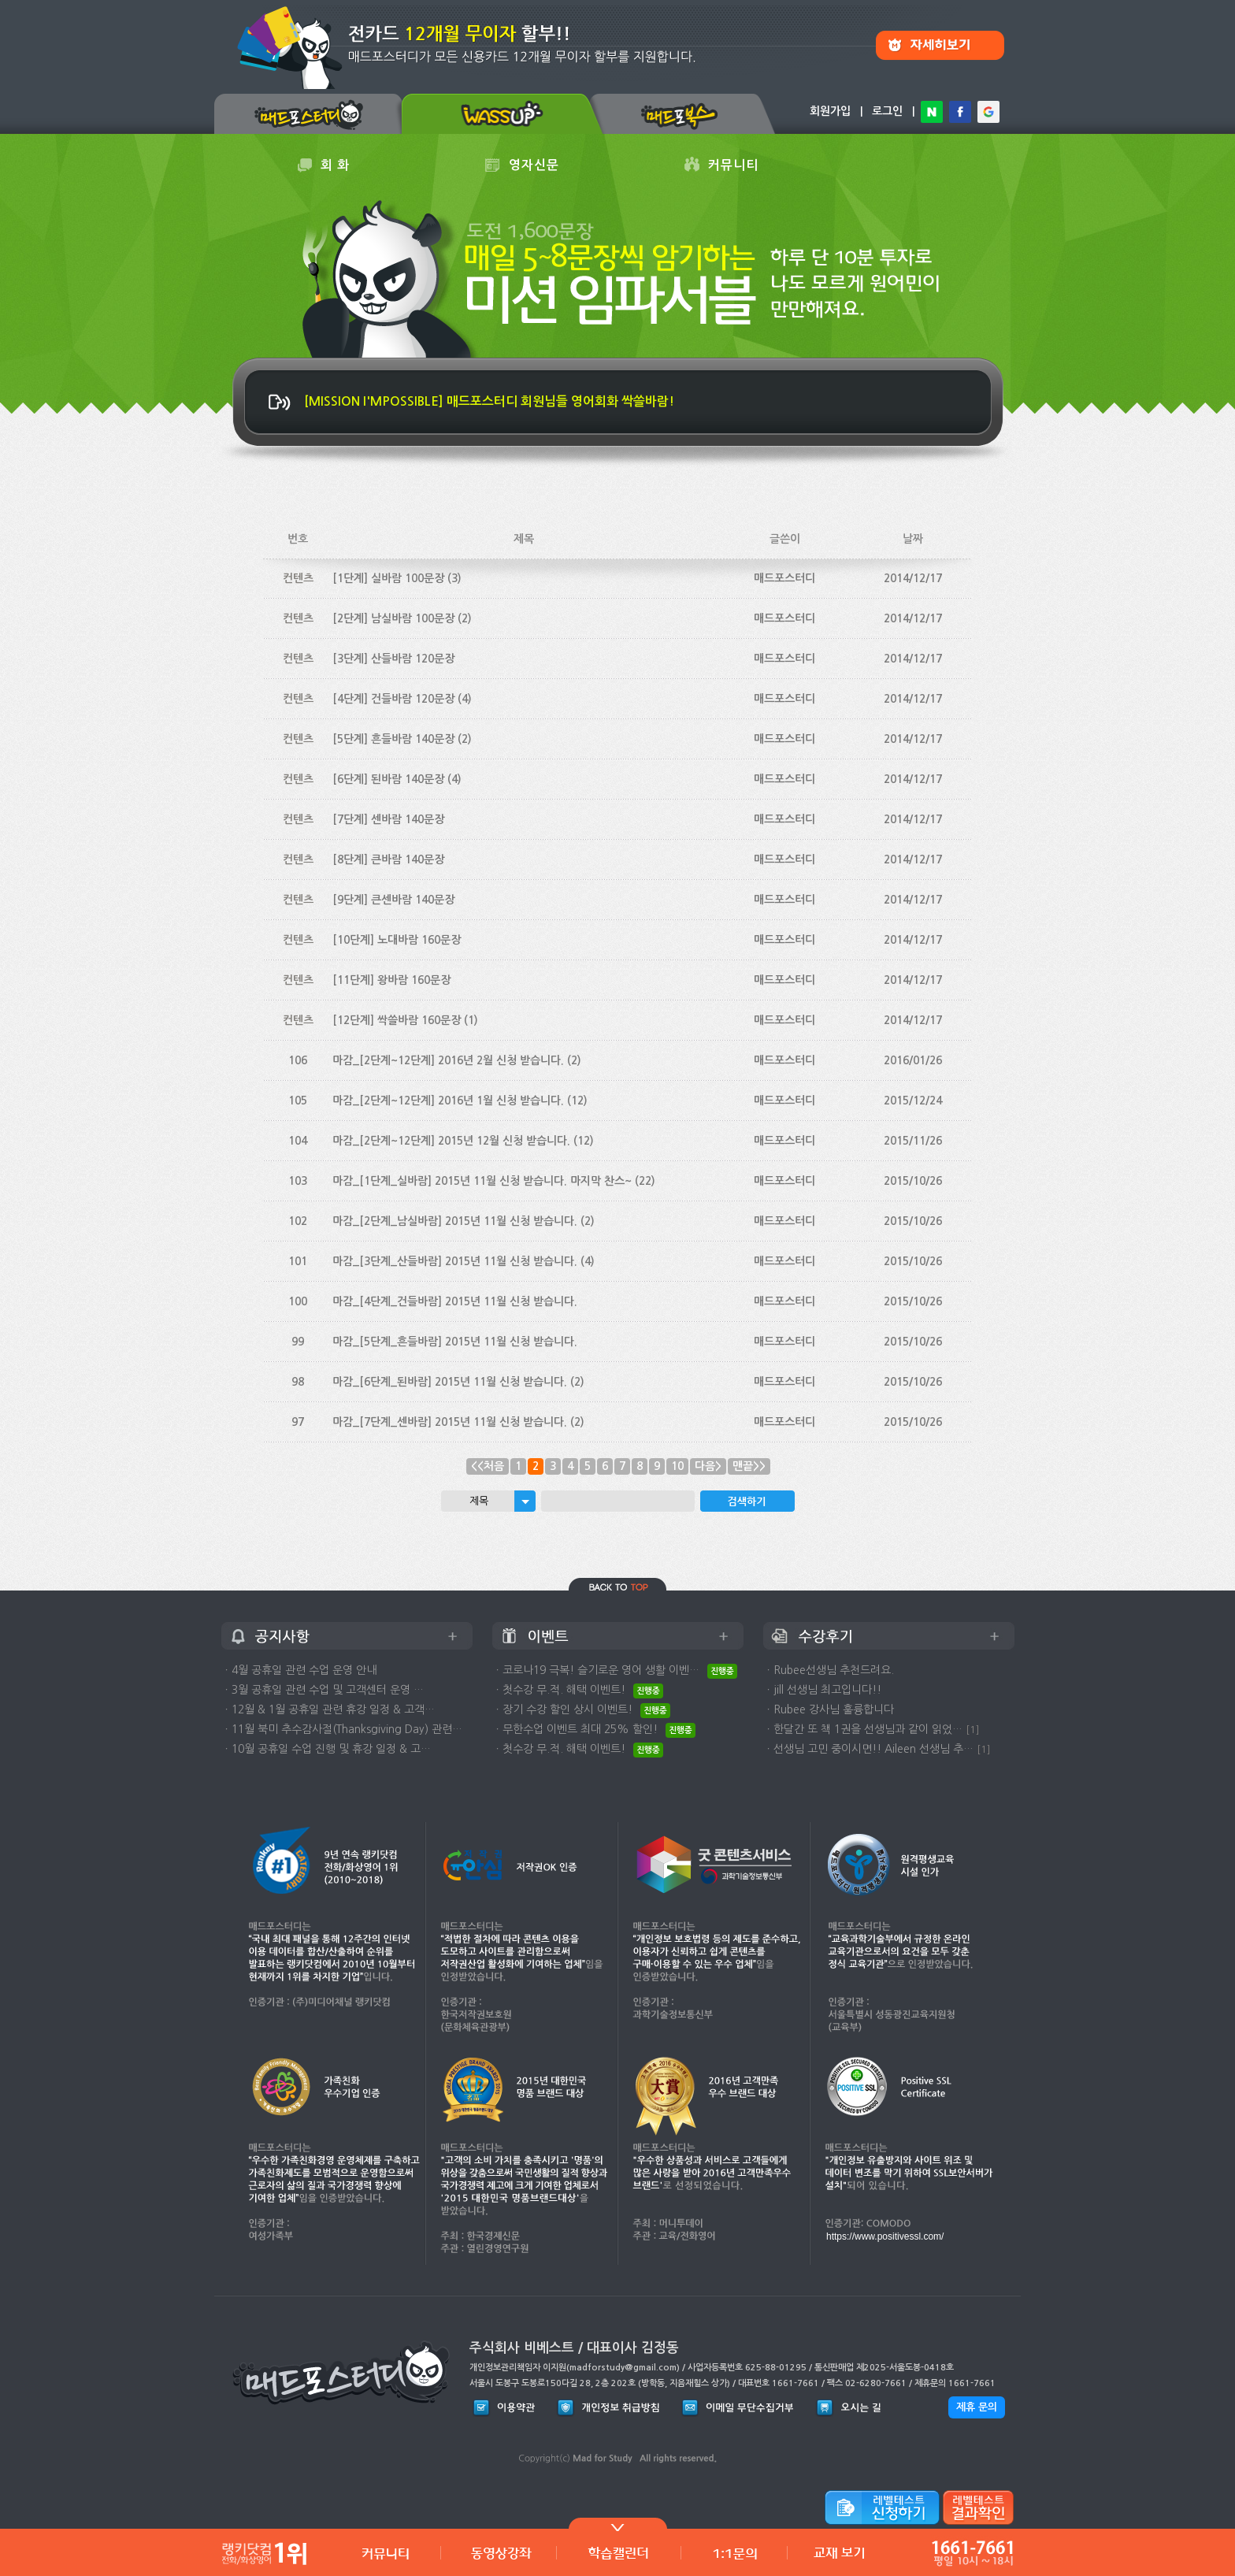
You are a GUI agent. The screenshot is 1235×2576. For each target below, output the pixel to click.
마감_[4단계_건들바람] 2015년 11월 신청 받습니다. (454, 1301)
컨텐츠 (298, 578)
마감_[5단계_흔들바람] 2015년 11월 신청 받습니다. (454, 1341)
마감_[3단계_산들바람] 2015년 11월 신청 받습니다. (454, 1261)
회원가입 (830, 111)
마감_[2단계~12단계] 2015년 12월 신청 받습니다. (451, 1140)
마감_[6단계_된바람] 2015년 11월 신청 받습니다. (449, 1381)
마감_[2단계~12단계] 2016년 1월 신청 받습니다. (448, 1100)
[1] (973, 1729)
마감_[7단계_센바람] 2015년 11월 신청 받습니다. (449, 1421)
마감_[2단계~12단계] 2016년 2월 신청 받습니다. (448, 1060)
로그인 (887, 111)
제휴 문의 (976, 2407)
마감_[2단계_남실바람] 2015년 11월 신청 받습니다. (454, 1221)
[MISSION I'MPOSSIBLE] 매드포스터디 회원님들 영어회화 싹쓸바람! (489, 401)
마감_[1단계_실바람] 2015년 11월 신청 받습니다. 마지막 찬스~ (482, 1180)
